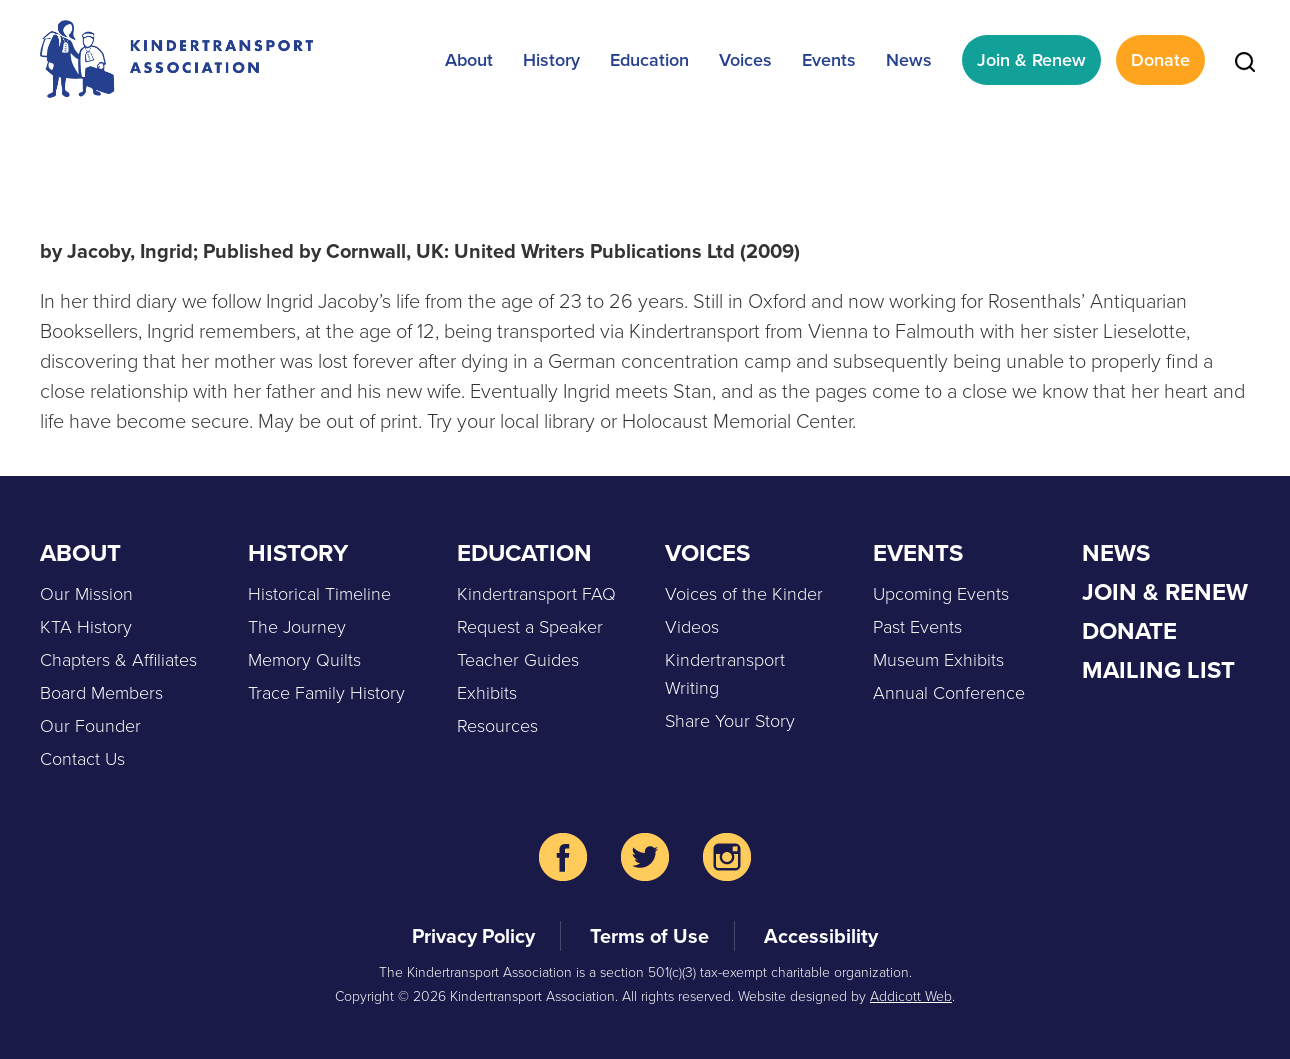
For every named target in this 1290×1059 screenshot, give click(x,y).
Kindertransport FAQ (536, 594)
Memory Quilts (304, 660)
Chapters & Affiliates (118, 660)
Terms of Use (649, 936)
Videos (692, 627)
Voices (745, 60)
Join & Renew (1031, 60)
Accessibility (821, 936)
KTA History (86, 627)
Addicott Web (911, 996)
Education (649, 60)
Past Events (917, 627)
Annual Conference (949, 693)
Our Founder (90, 726)
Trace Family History (326, 693)
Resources (497, 726)
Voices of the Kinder (744, 594)
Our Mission (86, 594)
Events (829, 60)
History (551, 60)
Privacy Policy (473, 936)
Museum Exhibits (938, 660)
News (909, 60)
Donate (1160, 60)
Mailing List (1158, 670)
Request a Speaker (530, 627)
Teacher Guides (518, 660)
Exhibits (487, 693)
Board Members (101, 693)
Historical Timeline (319, 594)
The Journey (297, 627)
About (469, 60)
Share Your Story (730, 721)
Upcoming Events (941, 594)
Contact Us (82, 759)
